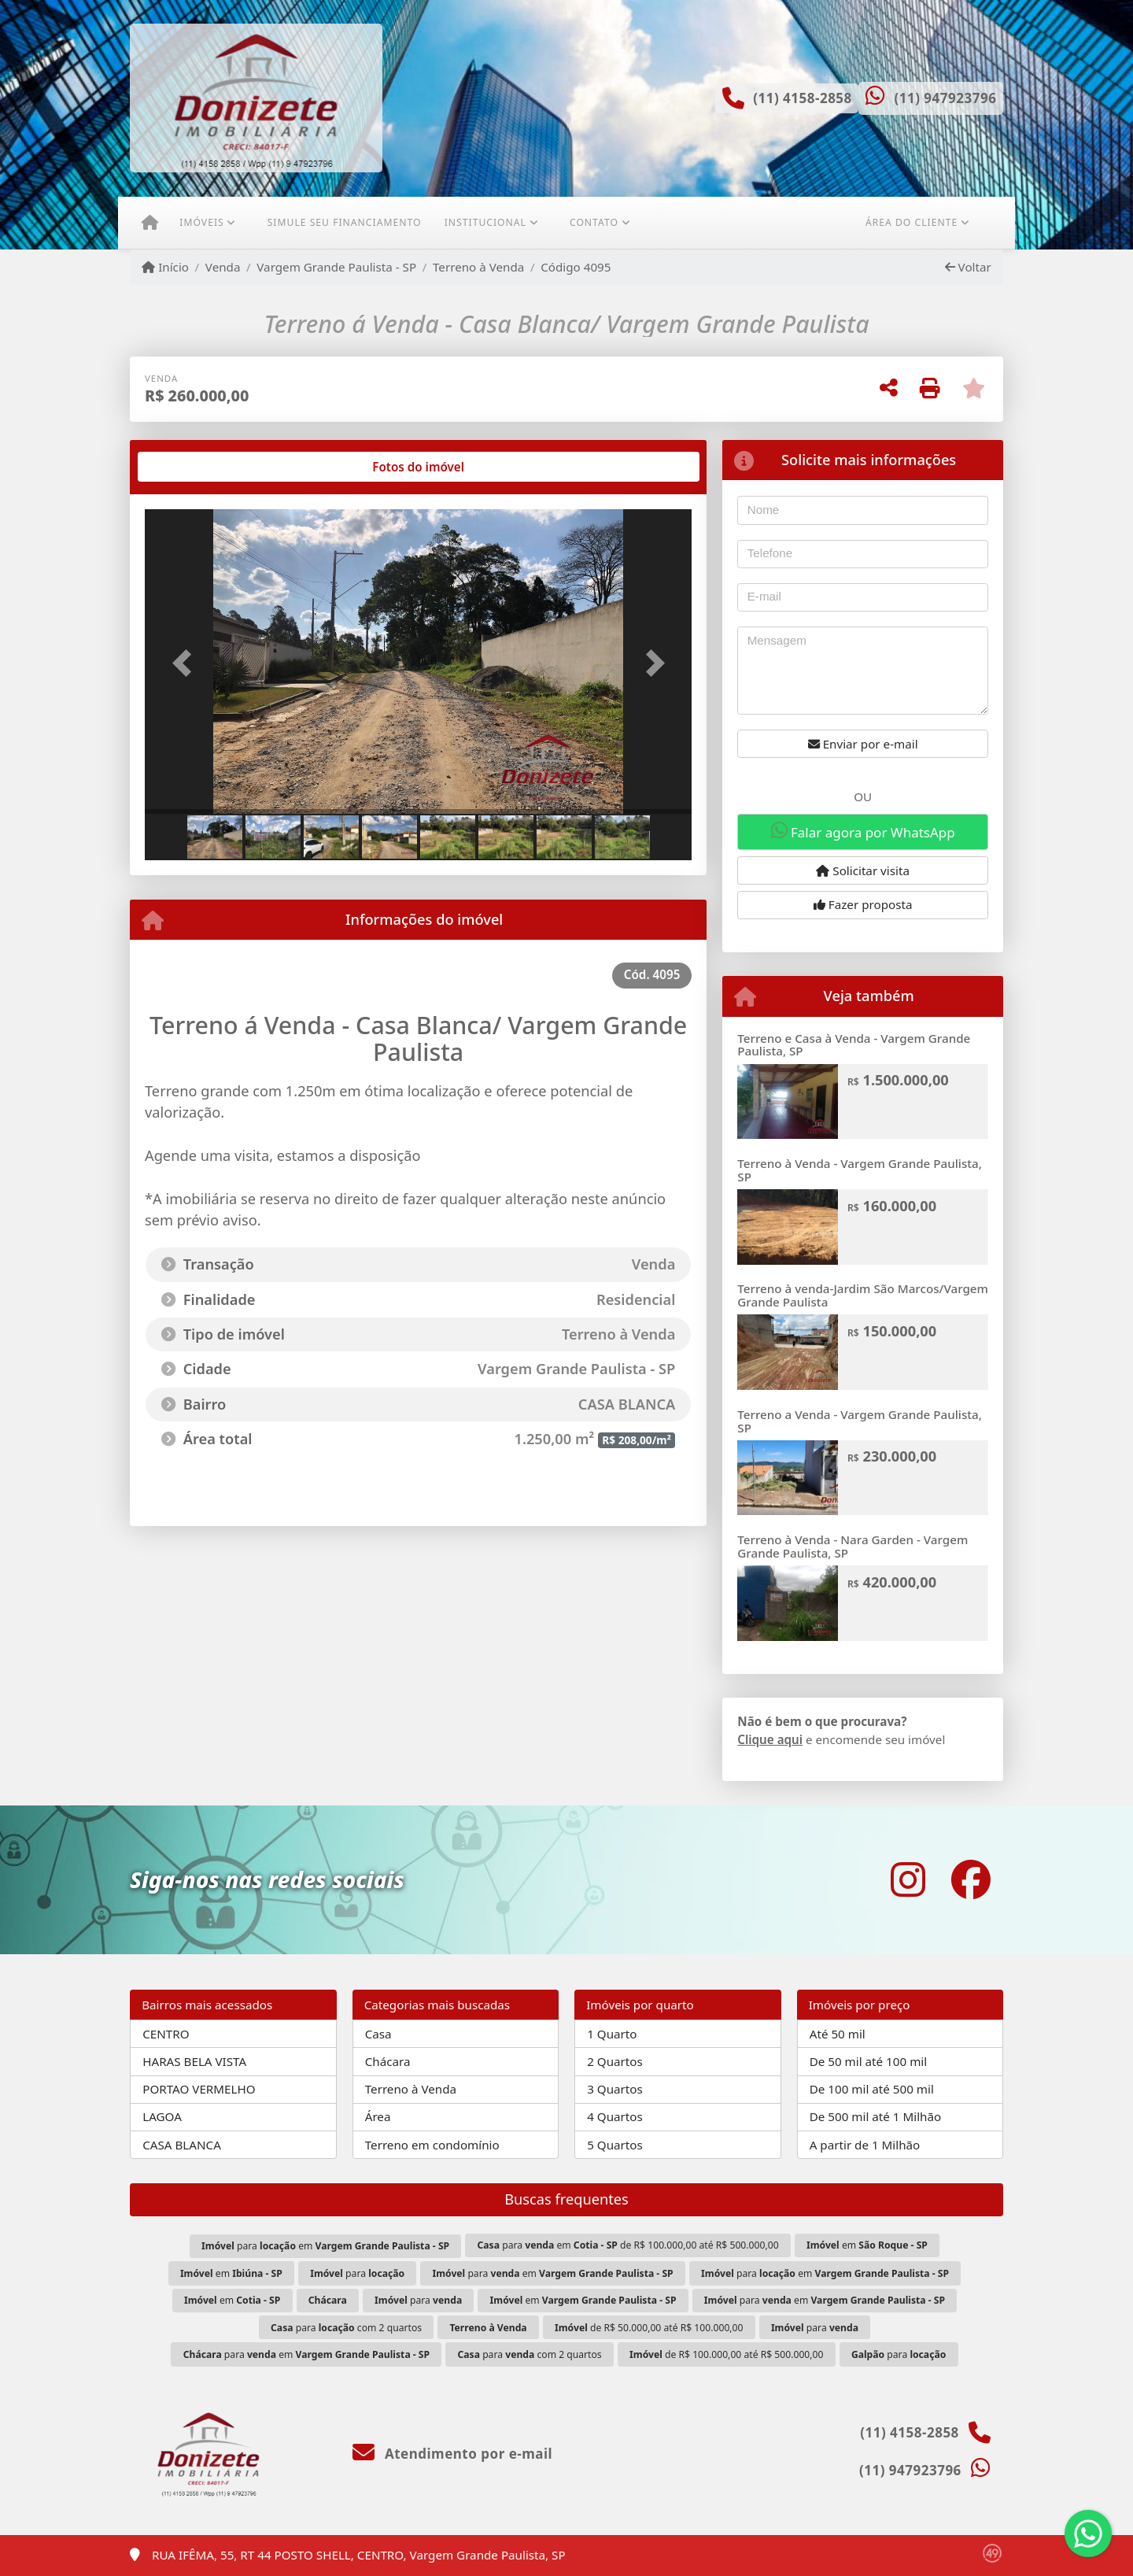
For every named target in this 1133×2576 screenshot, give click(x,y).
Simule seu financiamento (345, 222)
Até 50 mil (837, 2034)
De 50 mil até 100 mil (868, 2061)
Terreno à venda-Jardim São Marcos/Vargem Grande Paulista (862, 1295)
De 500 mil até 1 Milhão (875, 2116)
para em (325, 2246)
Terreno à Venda (478, 267)
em (867, 2245)
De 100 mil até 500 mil (872, 2089)
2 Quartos (615, 2061)
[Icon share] (908, 1879)
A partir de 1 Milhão (865, 2145)
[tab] (195, 467)
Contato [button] (594, 222)
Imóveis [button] (201, 222)
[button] (186, 663)
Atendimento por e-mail (452, 2454)
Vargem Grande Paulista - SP (336, 267)
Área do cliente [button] (911, 222)
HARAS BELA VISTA (194, 2061)
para (357, 2273)
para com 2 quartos (346, 2327)
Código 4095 (576, 267)
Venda (223, 267)
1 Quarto (612, 2034)
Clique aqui (770, 1739)
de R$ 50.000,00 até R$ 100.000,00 (649, 2327)
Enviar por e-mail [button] (863, 744)
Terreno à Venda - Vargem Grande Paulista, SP (859, 1170)
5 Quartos (615, 2145)
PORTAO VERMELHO (198, 2089)
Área (378, 2116)
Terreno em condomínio (432, 2145)
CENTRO (165, 2034)
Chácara (388, 2061)
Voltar (968, 267)
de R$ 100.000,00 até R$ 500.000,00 (726, 2354)
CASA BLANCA (181, 2145)
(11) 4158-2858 (802, 98)
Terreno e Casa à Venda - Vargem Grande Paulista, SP (853, 1044)
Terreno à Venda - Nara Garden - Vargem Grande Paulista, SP (852, 1546)
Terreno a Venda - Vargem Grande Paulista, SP (859, 1421)
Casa (378, 2034)
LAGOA (162, 2116)
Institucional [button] (485, 222)
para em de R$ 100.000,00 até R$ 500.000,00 (628, 2245)
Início (165, 267)
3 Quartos (615, 2089)
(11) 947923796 (945, 98)
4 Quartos (615, 2116)
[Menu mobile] (150, 223)
